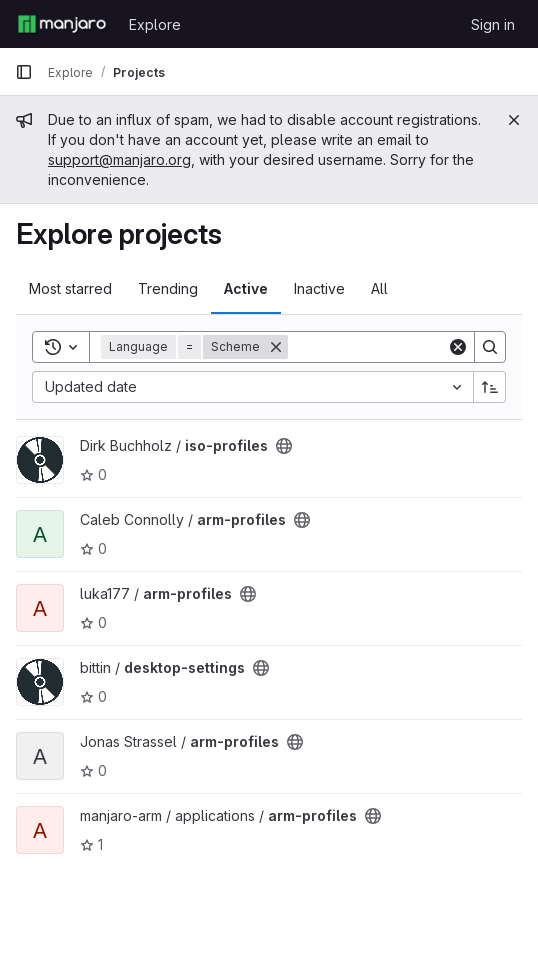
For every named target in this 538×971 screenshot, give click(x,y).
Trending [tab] (168, 288)
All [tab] (379, 288)
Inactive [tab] (319, 288)
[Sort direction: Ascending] (490, 387)
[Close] (514, 120)
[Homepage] (62, 24)
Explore (155, 24)
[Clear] (458, 347)
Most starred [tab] (70, 288)
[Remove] (276, 347)
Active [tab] (246, 288)
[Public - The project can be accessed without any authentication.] (284, 446)
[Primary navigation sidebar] (24, 72)
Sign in (493, 24)
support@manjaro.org (119, 159)
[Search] (412, 347)
